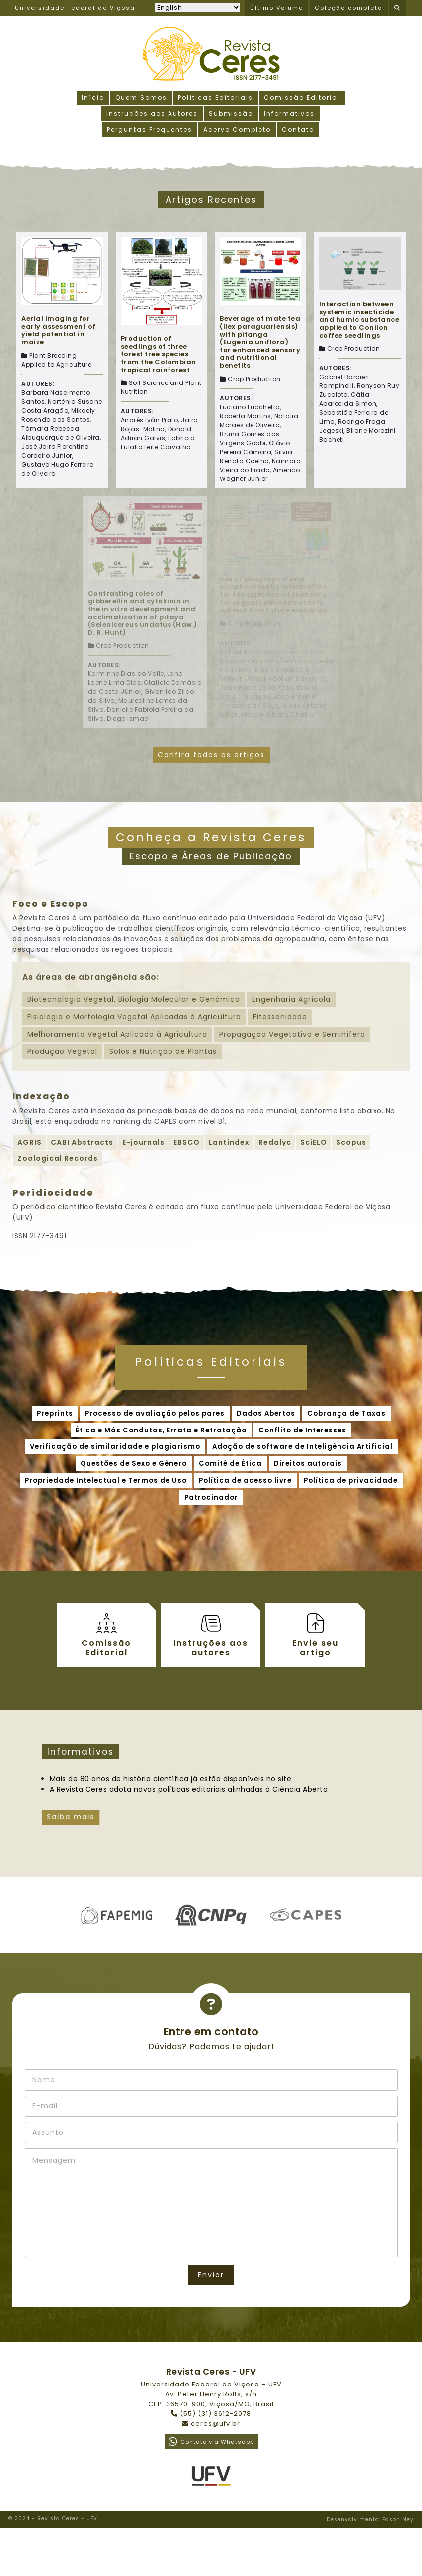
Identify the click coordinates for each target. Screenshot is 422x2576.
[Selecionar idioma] (197, 7)
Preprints (55, 1413)
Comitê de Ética (230, 1463)
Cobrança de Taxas (346, 1413)
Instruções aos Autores (152, 113)
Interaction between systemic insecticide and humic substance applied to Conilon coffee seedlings (359, 319)
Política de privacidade (351, 1480)
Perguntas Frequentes (149, 129)
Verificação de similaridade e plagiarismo (115, 1446)
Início (93, 98)
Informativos (289, 113)
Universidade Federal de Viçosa (75, 8)
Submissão (231, 113)
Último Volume (276, 8)
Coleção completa (349, 8)
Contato (298, 129)
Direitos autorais (308, 1463)
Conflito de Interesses (302, 1430)
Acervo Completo (237, 129)
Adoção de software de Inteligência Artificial (302, 1446)
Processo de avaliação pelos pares (155, 1413)
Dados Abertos (266, 1413)
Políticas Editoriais (215, 98)
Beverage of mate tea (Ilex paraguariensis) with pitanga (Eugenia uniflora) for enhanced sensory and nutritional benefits (260, 342)
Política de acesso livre (245, 1480)
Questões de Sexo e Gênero (134, 1463)
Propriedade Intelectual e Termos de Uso (106, 1480)
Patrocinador (211, 1497)
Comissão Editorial (302, 98)
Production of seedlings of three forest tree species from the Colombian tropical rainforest (158, 354)
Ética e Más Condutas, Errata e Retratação (161, 1430)
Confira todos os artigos (211, 755)
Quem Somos (141, 98)
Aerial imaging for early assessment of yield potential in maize (58, 330)
